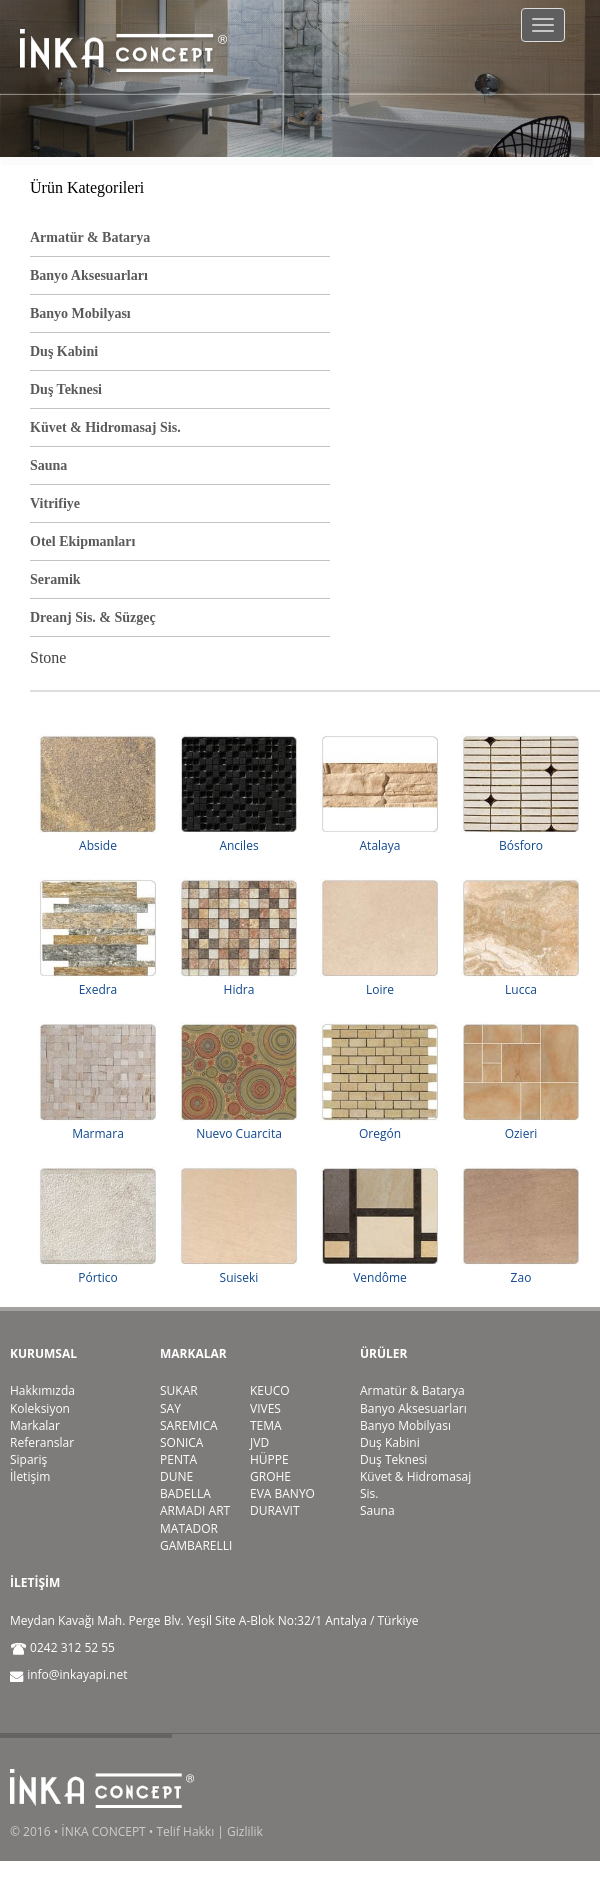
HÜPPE (269, 1459)
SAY (170, 1408)
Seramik (55, 579)
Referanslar (42, 1442)
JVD (259, 1442)
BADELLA (185, 1493)
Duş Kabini (64, 351)
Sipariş (28, 1459)
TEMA (266, 1425)
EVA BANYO (282, 1493)
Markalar (35, 1425)
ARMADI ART (195, 1510)
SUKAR (179, 1390)
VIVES (265, 1408)
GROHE (270, 1476)
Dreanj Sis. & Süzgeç (93, 617)
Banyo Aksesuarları (89, 275)
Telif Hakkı (185, 1831)
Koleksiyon (40, 1408)
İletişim (30, 1476)
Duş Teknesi (66, 389)
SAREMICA (189, 1425)
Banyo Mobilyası (80, 313)
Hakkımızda (42, 1390)
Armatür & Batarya (90, 237)
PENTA (178, 1459)
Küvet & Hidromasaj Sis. (105, 427)
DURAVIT (275, 1510)
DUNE (176, 1476)
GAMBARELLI (196, 1545)
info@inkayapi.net (77, 1674)
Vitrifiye (55, 503)
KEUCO (270, 1390)
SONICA (181, 1442)
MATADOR (189, 1528)
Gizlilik (245, 1831)
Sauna (48, 465)
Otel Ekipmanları (82, 541)
